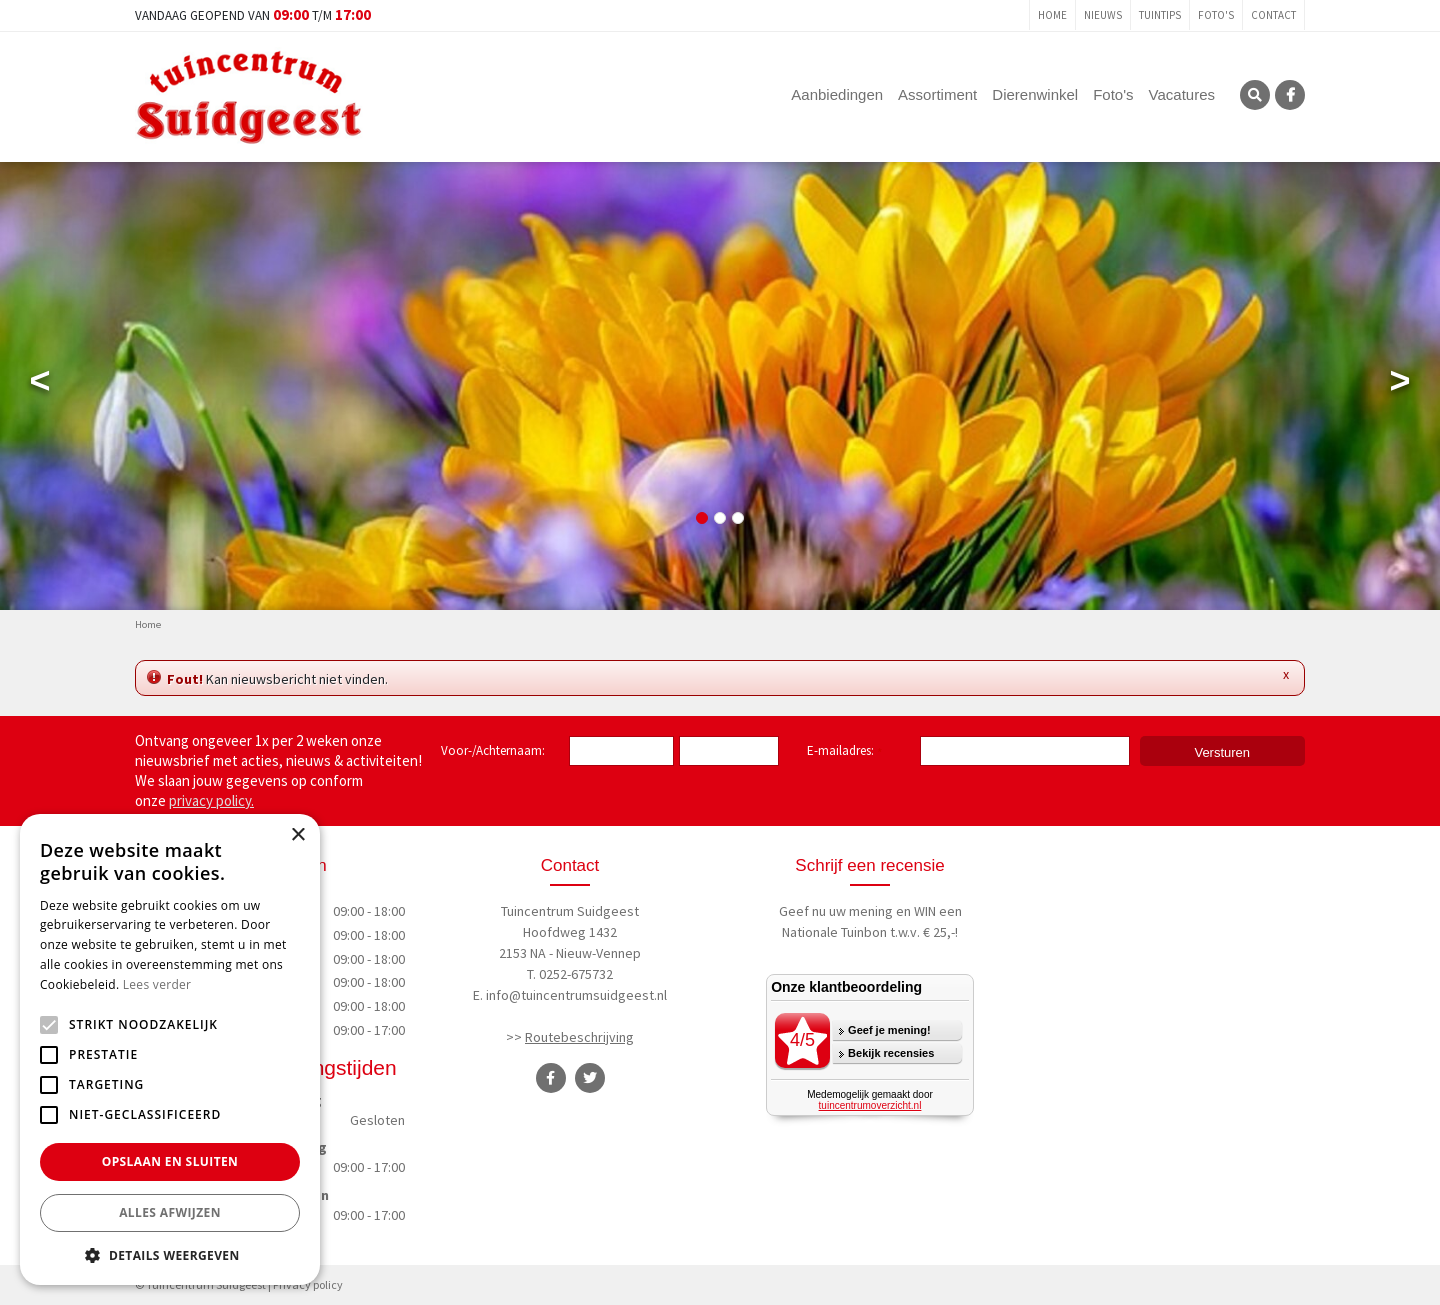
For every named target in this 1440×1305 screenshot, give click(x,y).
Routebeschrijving (579, 1037)
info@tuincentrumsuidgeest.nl (576, 995)
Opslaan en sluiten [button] (170, 1161)
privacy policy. (211, 800)
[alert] (170, 1049)
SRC (1255, 95)
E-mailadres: (844, 752)
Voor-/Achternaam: (493, 750)
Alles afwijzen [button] (170, 1212)
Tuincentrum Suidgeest (570, 911)
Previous (40, 385)
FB (1290, 95)
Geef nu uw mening (836, 911)
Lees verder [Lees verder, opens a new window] (157, 984)
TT (590, 1078)
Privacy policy (308, 1284)
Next (1400, 385)
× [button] (297, 835)
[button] (170, 1255)
